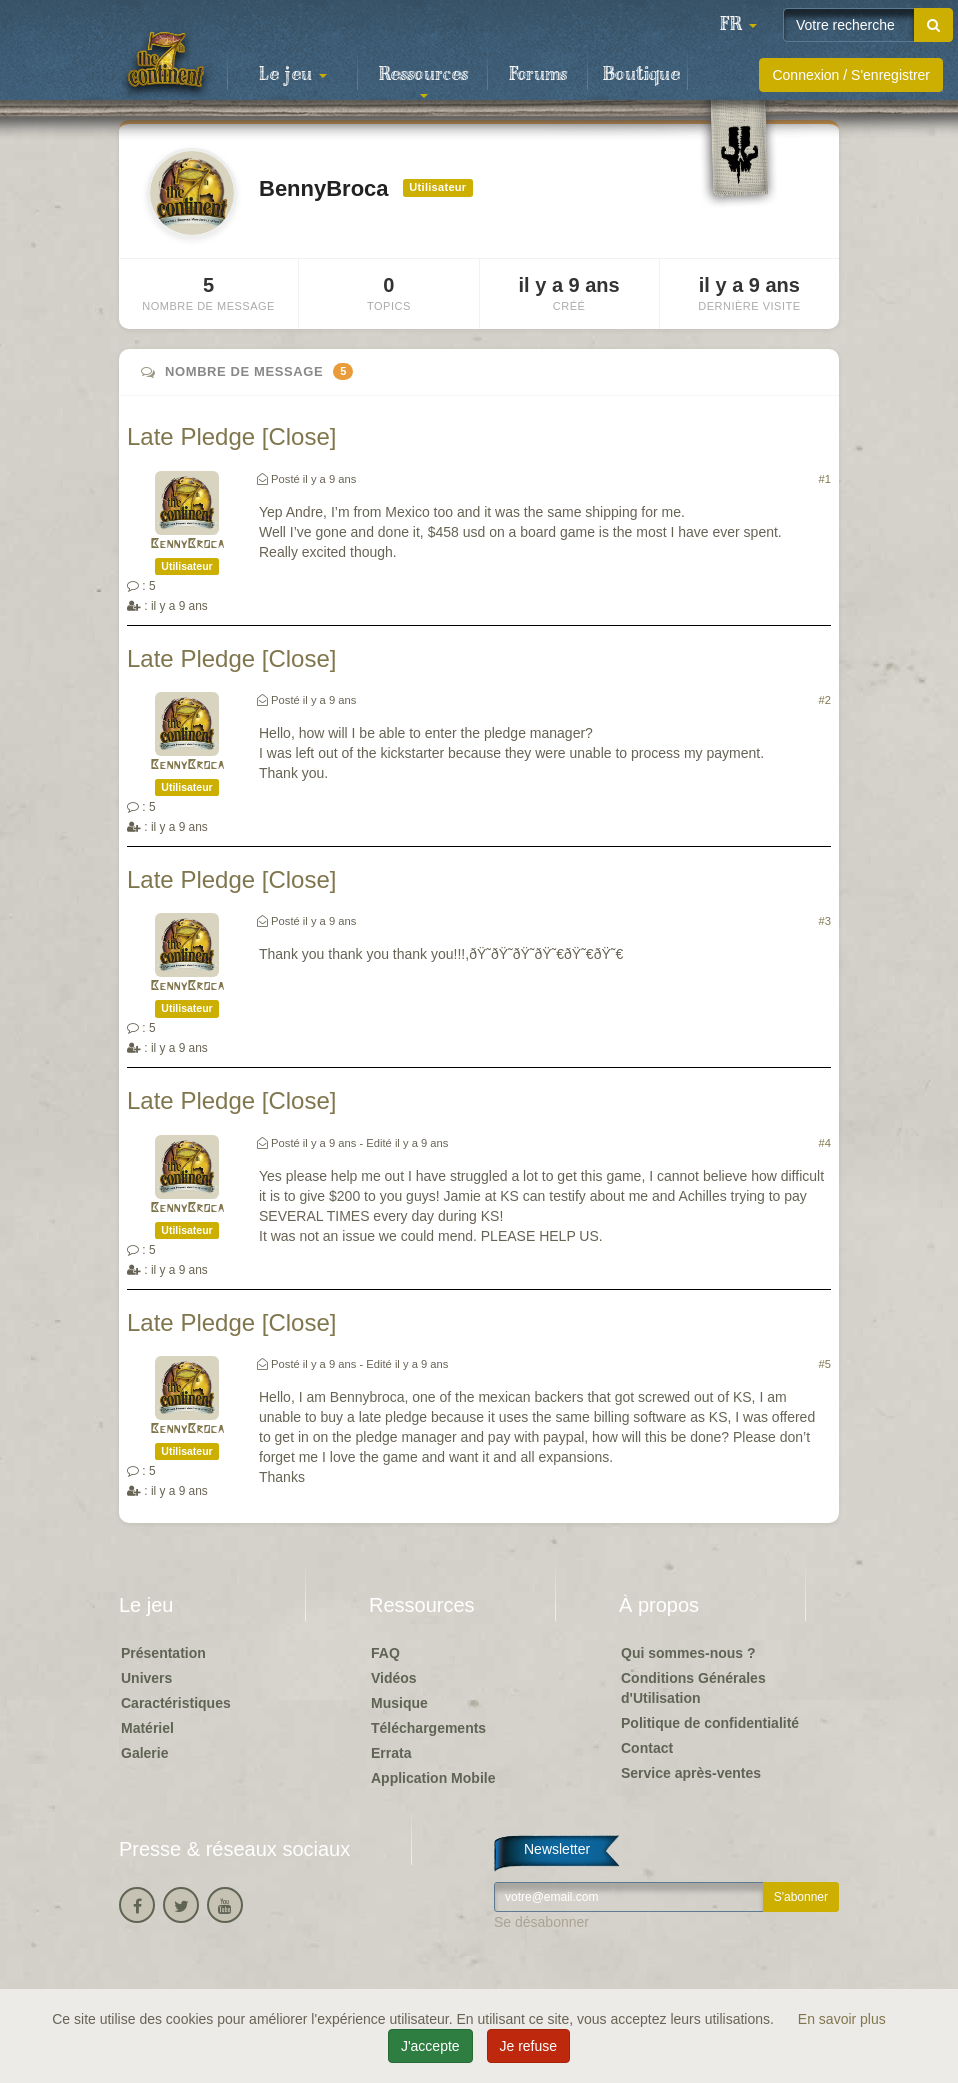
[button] (738, 25)
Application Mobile (433, 1778)
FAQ (385, 1653)
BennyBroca (187, 544)
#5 (825, 1364)
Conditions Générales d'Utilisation (693, 1688)
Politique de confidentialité (710, 1723)
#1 (825, 479)
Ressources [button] (423, 81)
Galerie (144, 1753)
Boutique (641, 75)
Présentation (163, 1653)
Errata (391, 1753)
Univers (146, 1678)
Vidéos (394, 1678)
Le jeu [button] (293, 75)
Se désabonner (541, 1922)
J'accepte (430, 2046)
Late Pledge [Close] (231, 436)
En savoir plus (842, 2019)
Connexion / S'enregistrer (851, 75)
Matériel (147, 1728)
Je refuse (529, 2046)
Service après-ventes (691, 1773)
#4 (825, 1143)
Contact (647, 1748)
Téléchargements (428, 1728)
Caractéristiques (176, 1703)
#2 (825, 700)
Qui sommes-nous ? (688, 1653)
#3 (825, 921)
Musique (399, 1703)
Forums (538, 75)
